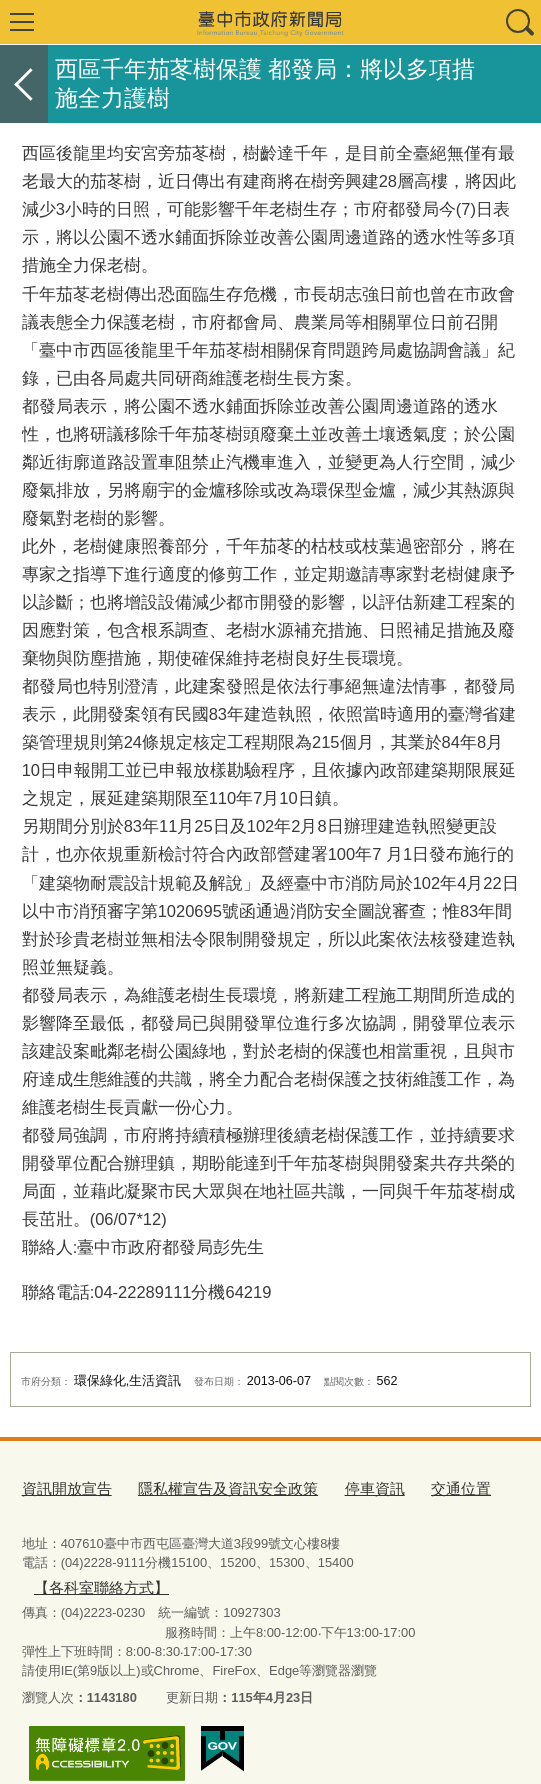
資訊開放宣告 (61, 1486)
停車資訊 (335, 1486)
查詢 (519, 22)
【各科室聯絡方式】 (436, 1562)
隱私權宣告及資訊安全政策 (204, 1486)
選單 (22, 22)
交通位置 (413, 1486)
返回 (24, 84)
